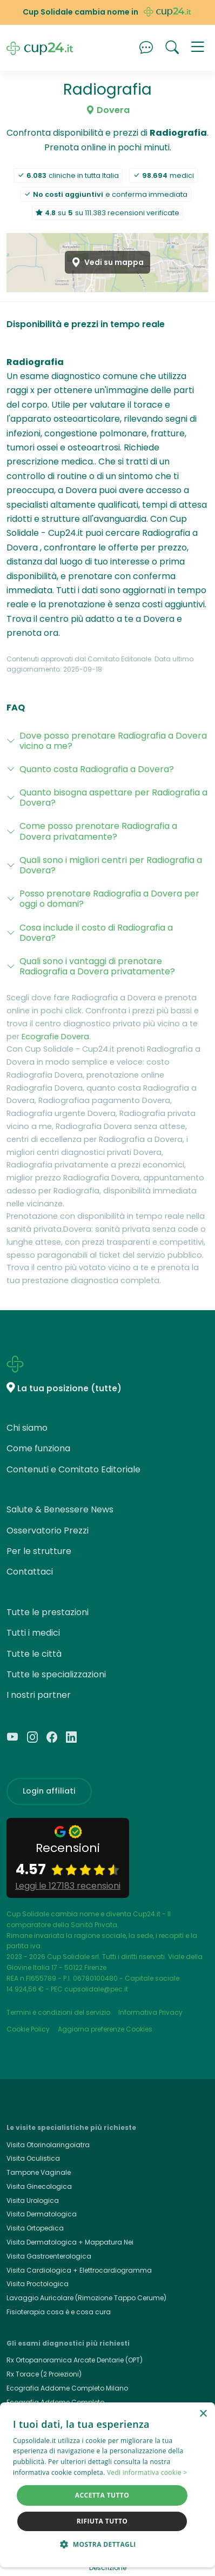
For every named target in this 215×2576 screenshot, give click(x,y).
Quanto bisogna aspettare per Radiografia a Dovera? (113, 797)
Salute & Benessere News (59, 1509)
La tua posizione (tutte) (69, 1388)
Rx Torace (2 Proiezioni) (44, 2374)
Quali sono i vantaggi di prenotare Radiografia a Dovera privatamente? (97, 966)
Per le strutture (38, 1551)
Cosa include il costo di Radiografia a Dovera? (96, 932)
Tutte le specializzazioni (56, 1674)
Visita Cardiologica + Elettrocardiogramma (79, 2270)
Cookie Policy (28, 2029)
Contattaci (29, 1571)
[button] (198, 48)
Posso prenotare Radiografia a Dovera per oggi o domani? (109, 898)
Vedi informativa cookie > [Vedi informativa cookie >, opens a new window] (147, 2472)
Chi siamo (27, 1428)
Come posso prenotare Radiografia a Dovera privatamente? (98, 831)
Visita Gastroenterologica (48, 2256)
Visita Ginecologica (39, 2186)
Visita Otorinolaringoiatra (48, 2144)
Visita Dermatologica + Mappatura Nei (69, 2242)
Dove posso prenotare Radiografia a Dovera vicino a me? (113, 740)
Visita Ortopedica (35, 2228)
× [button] (203, 2414)
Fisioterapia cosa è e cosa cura (58, 2311)
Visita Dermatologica (41, 2214)
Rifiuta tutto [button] (102, 2521)
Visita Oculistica (33, 2158)
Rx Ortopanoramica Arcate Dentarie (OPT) (74, 2360)
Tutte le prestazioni (47, 1612)
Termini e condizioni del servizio (58, 2012)
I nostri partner (38, 1695)
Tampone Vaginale (38, 2172)
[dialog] (107, 2484)
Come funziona (38, 1448)
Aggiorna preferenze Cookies (105, 2029)
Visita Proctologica (37, 2283)
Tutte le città (34, 1654)
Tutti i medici (33, 1632)
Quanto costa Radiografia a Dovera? (96, 769)
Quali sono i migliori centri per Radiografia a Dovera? (110, 865)
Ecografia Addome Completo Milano (67, 2388)
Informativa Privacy (150, 2012)
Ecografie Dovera (55, 1036)
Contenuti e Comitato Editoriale (73, 1469)
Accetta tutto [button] (102, 2495)
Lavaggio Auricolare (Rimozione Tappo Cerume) (86, 2297)
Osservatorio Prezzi (47, 1530)
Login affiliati (49, 1790)
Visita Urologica (32, 2200)
